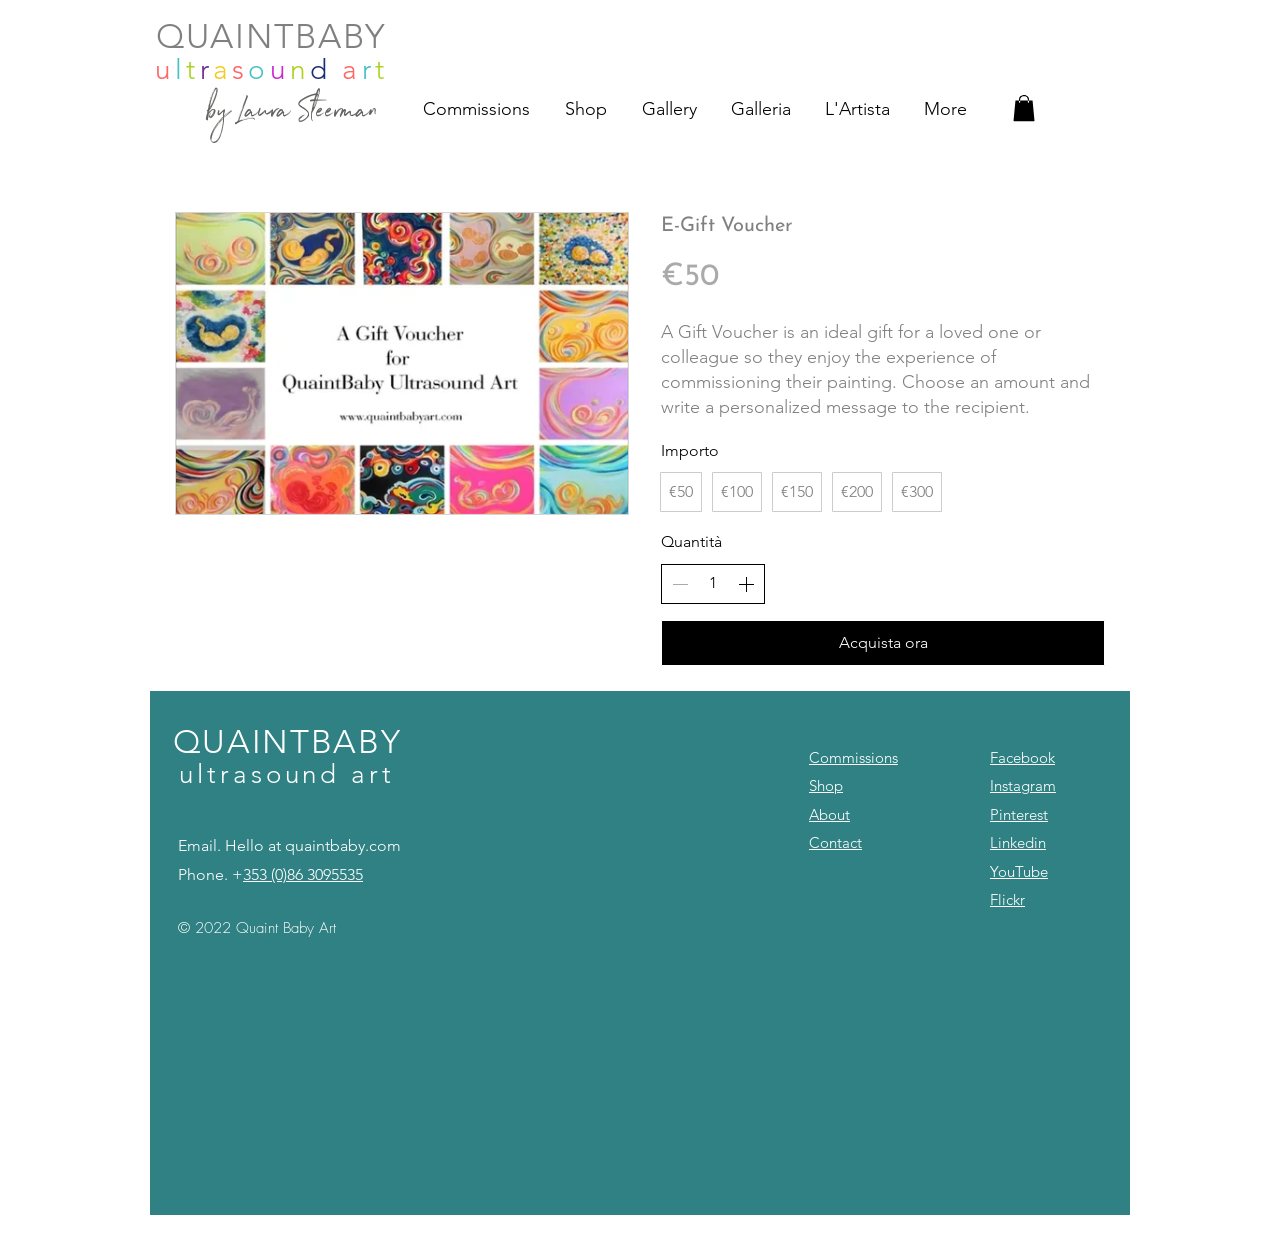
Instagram (1023, 785)
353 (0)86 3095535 (303, 874)
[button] (1024, 108)
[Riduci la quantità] (680, 584)
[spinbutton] (713, 583)
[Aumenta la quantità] (746, 584)
